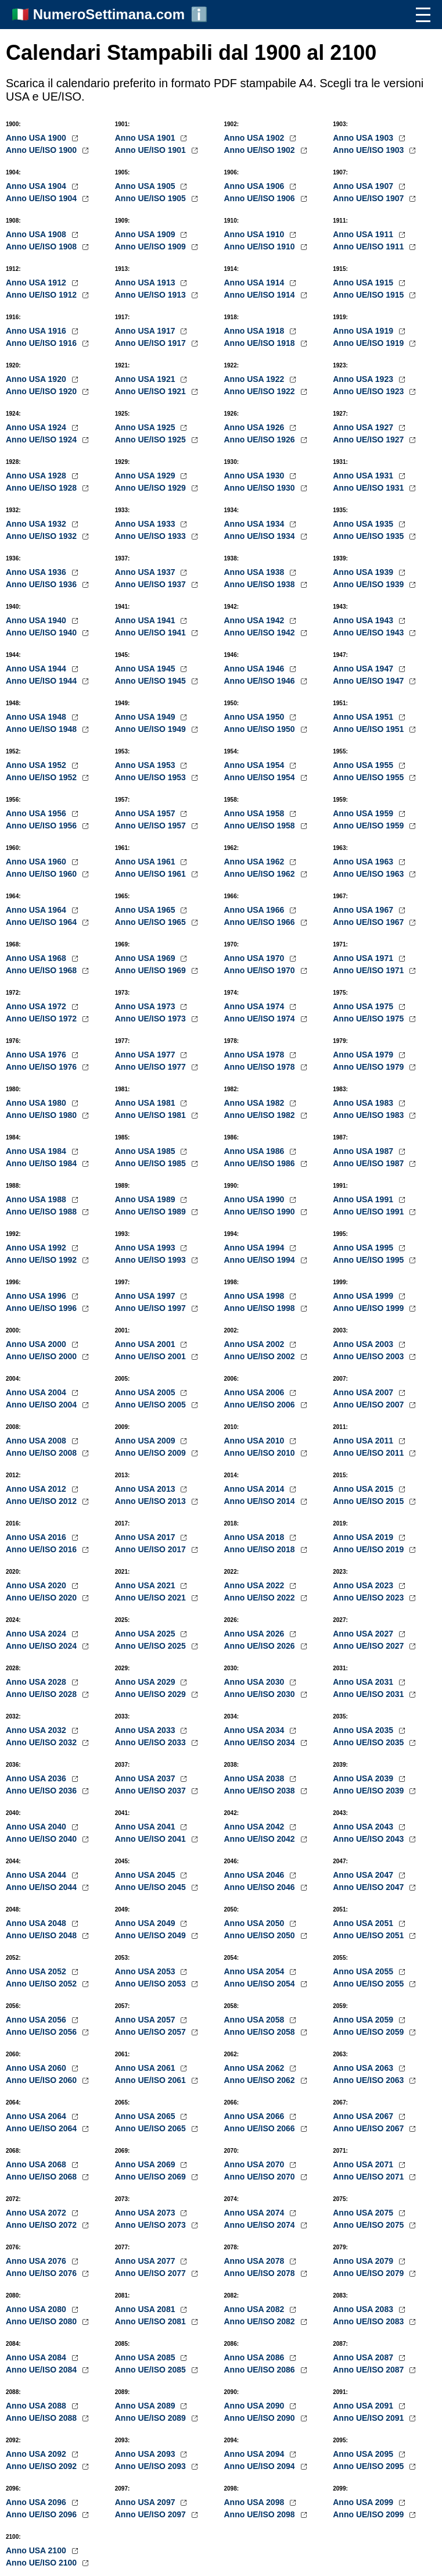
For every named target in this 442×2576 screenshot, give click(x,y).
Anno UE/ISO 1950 (260, 729)
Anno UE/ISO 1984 (42, 1163)
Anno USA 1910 (255, 234)
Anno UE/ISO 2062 (260, 2080)
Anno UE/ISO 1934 (260, 536)
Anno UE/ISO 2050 (260, 1935)
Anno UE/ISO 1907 (369, 198)
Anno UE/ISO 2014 (260, 1501)
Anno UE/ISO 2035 (369, 1742)
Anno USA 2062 (255, 2068)
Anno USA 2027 (364, 1633)
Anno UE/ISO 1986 (260, 1163)
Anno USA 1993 (146, 1247)
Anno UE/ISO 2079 (369, 2273)
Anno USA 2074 (255, 2212)
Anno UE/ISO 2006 (260, 1404)
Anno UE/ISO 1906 (260, 198)
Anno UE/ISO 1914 (260, 294)
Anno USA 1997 (146, 1295)
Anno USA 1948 (37, 716)
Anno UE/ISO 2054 (260, 1983)
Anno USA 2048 (37, 1923)
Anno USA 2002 (255, 1344)
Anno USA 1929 (146, 475)
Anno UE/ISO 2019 (369, 1549)
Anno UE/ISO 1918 (260, 343)
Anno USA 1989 (146, 1199)
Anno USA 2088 (37, 2405)
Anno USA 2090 (255, 2405)
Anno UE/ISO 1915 (369, 294)
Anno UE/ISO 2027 (369, 1645)
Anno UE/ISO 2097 (151, 2514)
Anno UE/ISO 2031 (369, 1694)
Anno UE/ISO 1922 (260, 391)
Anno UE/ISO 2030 (260, 1694)
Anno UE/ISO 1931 (369, 487)
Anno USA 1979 (364, 1054)
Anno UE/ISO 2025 (151, 1645)
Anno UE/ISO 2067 (369, 2128)
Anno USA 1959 (364, 813)
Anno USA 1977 (146, 1054)
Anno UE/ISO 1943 (369, 632)
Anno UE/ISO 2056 (42, 2031)
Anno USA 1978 (255, 1054)
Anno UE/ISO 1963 (369, 873)
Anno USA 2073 (146, 2212)
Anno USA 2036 (37, 1778)
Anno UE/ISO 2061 (151, 2080)
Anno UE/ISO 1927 (369, 439)
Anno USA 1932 (37, 523)
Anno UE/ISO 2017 (151, 1549)
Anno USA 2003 (364, 1344)
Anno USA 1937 (146, 572)
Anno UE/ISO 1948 (42, 729)
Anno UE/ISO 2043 (369, 1838)
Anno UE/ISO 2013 (151, 1501)
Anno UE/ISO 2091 (369, 2418)
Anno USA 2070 (255, 2164)
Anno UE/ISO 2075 (369, 2225)
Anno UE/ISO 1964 (42, 922)
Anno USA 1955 (364, 765)
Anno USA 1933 (146, 523)
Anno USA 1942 (255, 620)
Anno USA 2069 (146, 2164)
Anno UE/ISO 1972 (42, 1018)
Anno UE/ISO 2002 (260, 1356)
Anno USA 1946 (255, 668)
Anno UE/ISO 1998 (260, 1308)
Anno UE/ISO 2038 (260, 1790)
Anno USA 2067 (364, 2116)
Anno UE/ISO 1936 (42, 584)
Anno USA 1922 (255, 379)
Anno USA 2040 (37, 1826)
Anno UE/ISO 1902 (260, 150)
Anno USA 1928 (37, 475)
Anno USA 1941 (146, 620)
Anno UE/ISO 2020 (42, 1597)
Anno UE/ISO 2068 (42, 2176)
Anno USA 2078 (255, 2261)
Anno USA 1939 (364, 572)
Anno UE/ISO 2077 (151, 2273)
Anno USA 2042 (255, 1826)
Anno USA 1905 (146, 186)
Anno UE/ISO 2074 (260, 2225)
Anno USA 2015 (364, 1489)
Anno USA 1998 (255, 1295)
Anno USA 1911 (364, 234)
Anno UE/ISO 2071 (369, 2176)
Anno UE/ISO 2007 (369, 1404)
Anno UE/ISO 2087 (369, 2369)
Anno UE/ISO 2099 (369, 2514)
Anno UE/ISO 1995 (369, 1259)
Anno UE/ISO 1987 (369, 1163)
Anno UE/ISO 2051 (369, 1935)
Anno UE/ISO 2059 (369, 2031)
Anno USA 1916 (37, 330)
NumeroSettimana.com (109, 14)
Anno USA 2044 (37, 1875)
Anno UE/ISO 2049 (151, 1935)
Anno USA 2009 (146, 1440)
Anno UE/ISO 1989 (151, 1211)
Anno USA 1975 (364, 1006)
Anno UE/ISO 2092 (42, 2466)
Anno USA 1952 (37, 765)
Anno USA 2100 (37, 2550)
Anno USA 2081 (146, 2309)
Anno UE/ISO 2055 (369, 1983)
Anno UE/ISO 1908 (42, 246)
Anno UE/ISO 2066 (260, 2128)
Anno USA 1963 (364, 861)
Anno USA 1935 (364, 523)
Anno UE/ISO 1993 (151, 1259)
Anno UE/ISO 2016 (42, 1549)
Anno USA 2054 (255, 1971)
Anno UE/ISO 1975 (369, 1018)
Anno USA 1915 (364, 282)
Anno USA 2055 (364, 1971)
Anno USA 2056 (37, 2019)
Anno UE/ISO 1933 (151, 536)
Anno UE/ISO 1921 (151, 391)
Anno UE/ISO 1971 (369, 970)
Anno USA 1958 (255, 813)
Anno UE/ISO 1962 (260, 873)
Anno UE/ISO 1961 (151, 873)
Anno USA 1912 (37, 282)
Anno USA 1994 (255, 1247)
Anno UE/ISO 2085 (151, 2369)
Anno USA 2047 (364, 1875)
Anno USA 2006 (255, 1392)
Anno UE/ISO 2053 (151, 1983)
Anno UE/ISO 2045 (151, 1887)
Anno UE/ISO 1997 (151, 1308)
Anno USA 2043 (364, 1826)
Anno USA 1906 (255, 186)
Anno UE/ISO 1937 (151, 584)
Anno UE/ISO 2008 (42, 1452)
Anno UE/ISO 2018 (260, 1549)
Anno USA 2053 (146, 1971)
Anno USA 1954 (255, 765)
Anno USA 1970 (255, 958)
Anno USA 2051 (364, 1923)
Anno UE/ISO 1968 (42, 970)
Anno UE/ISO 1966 (260, 922)
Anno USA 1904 (37, 186)
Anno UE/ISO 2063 (369, 2080)
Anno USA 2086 (255, 2357)
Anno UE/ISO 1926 (260, 439)
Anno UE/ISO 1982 (260, 1115)
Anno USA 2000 (37, 1344)
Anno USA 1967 (364, 909)
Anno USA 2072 (37, 2212)
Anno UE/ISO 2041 (151, 1838)
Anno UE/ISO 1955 (369, 777)
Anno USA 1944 (37, 668)
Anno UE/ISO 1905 (151, 198)
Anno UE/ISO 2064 (42, 2128)
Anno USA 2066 (255, 2116)
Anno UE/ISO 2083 (369, 2321)
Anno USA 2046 (255, 1875)
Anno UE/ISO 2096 (42, 2514)
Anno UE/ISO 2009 (151, 1452)
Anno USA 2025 (146, 1633)
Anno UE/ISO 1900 (42, 150)
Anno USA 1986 (255, 1151)
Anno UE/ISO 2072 (42, 2225)
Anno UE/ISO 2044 (42, 1887)
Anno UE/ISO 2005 (151, 1404)
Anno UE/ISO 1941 (151, 632)
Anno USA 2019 (364, 1537)
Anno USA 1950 (255, 716)
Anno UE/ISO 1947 (369, 680)
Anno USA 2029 (146, 1682)
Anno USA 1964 (37, 909)
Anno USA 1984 (37, 1151)
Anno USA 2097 (146, 2502)
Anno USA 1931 (364, 475)
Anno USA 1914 (255, 282)
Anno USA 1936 (37, 572)
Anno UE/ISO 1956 (42, 825)
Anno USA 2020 (37, 1585)
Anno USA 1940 (37, 620)
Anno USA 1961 (146, 861)
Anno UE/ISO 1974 (260, 1018)
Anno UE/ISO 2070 (260, 2176)
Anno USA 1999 (364, 1295)
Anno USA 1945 (146, 668)
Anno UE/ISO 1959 (369, 825)
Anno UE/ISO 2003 (369, 1356)
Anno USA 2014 (255, 1489)
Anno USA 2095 (364, 2454)
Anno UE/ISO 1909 (151, 246)
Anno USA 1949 (146, 716)
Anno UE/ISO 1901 (151, 150)
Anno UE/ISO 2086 (260, 2369)
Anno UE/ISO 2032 (42, 1742)
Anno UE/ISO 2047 (369, 1887)
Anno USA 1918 (255, 330)
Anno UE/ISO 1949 (151, 729)
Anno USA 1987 (364, 1151)
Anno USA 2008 (37, 1440)
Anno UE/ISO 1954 (260, 777)
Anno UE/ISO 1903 (369, 150)
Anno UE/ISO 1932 (42, 536)
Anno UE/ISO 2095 (369, 2466)
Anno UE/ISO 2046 (260, 1887)
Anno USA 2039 (364, 1778)
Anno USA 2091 (364, 2405)
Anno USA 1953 (146, 765)
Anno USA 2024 (37, 1633)
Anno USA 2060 (37, 2068)
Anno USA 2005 (146, 1392)
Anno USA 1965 (146, 909)
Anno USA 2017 (146, 1537)
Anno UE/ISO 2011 (369, 1452)
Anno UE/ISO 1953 (151, 777)
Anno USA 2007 (364, 1392)
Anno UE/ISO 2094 (260, 2466)
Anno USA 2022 (255, 1585)
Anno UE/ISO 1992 (42, 1259)
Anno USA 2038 (255, 1778)
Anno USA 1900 (37, 137)
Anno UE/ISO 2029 (151, 1694)
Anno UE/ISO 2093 (151, 2466)
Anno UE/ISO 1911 (369, 246)
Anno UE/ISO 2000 (42, 1356)
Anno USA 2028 (37, 1682)
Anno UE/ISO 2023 (369, 1597)
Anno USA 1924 (37, 427)
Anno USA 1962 (255, 861)
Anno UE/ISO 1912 (42, 294)
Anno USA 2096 (37, 2502)
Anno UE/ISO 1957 (151, 825)
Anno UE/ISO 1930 (260, 487)
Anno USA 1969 (146, 958)
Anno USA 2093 (146, 2454)
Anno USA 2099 (364, 2502)
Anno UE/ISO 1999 (369, 1308)
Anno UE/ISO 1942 (260, 632)
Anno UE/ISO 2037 (151, 1790)
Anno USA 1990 (255, 1199)
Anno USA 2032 (37, 1730)
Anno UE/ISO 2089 (151, 2418)
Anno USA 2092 (37, 2454)
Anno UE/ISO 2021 (151, 1597)
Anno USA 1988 (37, 1199)
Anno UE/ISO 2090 (260, 2418)
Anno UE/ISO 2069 (151, 2176)
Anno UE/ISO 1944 (42, 680)
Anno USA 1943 (364, 620)
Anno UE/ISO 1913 (151, 294)
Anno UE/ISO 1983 (369, 1115)
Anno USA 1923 (364, 379)
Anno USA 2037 (146, 1778)
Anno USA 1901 (146, 137)
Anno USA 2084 (37, 2357)
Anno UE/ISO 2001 (151, 1356)
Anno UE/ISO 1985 (151, 1163)
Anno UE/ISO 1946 (260, 680)
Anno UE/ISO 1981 (151, 1115)
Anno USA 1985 (146, 1151)
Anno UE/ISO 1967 (369, 922)
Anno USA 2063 (364, 2068)
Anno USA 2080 (37, 2309)
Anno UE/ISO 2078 (260, 2273)
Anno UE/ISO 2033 (151, 1742)
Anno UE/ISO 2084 (42, 2369)
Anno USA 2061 (146, 2068)
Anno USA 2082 (255, 2309)
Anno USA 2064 (37, 2116)
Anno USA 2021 (146, 1585)
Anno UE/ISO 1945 (151, 680)
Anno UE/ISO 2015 (369, 1501)
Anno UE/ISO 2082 (260, 2321)
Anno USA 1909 (146, 234)
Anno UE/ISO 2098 (260, 2514)
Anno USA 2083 (364, 2309)
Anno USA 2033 (146, 1730)
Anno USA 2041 (146, 1826)
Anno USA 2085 (146, 2357)
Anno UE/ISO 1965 (151, 922)
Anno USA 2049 (146, 1923)
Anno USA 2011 (364, 1440)
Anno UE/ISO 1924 (42, 439)
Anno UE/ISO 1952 (42, 777)
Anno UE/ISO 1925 (151, 439)
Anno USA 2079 (364, 2261)
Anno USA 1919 (364, 330)
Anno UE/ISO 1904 (42, 198)
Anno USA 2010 (255, 1440)
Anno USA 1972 (37, 1006)
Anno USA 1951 (364, 716)
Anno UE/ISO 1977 (151, 1066)
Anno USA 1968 (37, 958)
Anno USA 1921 (146, 379)
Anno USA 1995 (364, 1247)
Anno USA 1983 (364, 1102)
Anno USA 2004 (37, 1392)
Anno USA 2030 (255, 1682)
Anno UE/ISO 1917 (151, 343)
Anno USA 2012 (37, 1489)
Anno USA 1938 (255, 572)
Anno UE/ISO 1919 (369, 343)
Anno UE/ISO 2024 (42, 1645)
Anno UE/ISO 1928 (42, 487)
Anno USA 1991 (364, 1199)
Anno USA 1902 (255, 137)
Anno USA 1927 (364, 427)
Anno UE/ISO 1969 (151, 970)
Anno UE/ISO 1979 (369, 1066)
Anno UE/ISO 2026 (260, 1645)
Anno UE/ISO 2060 (42, 2080)
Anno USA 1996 (37, 1295)
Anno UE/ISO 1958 (260, 825)
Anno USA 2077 (146, 2261)
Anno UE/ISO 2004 (42, 1404)
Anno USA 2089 (146, 2405)
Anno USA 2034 (255, 1730)
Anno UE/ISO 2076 (42, 2273)
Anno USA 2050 (255, 1923)
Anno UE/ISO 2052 (42, 1983)
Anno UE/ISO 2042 (260, 1838)
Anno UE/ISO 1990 (260, 1211)
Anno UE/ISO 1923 (369, 391)
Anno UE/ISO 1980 (42, 1115)
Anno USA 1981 (146, 1102)
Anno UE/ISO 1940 (42, 632)
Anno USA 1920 (37, 379)
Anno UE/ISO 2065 (151, 2128)
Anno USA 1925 (146, 427)
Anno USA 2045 (146, 1875)
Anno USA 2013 (146, 1489)
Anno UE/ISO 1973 (151, 1018)
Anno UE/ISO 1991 (369, 1211)
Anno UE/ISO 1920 (42, 391)
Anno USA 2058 (255, 2019)
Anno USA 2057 (146, 2019)
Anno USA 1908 (37, 234)
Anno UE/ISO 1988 (42, 1211)
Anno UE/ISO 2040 (42, 1838)
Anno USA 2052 (37, 1971)
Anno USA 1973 (146, 1006)
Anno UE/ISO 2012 (42, 1501)
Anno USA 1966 (255, 909)
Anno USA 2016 (37, 1537)
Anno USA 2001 (146, 1344)
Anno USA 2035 (364, 1730)
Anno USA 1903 (364, 137)
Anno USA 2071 (364, 2164)
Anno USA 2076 (37, 2261)
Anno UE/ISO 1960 (42, 873)
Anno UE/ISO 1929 (151, 487)
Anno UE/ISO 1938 (260, 584)
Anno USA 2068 (37, 2164)
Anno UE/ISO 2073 (151, 2225)
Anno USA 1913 (146, 282)
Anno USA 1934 (255, 523)
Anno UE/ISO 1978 (260, 1066)
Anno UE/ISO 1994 (260, 1259)
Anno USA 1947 (364, 668)
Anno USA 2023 (364, 1585)
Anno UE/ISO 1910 (260, 246)
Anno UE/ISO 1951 (369, 729)
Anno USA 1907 (364, 186)
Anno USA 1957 (146, 813)
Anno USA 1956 (37, 813)
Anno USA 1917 (146, 330)
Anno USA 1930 (255, 475)
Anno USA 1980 (37, 1102)
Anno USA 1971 (364, 958)
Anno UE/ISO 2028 (42, 1694)
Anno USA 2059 (364, 2019)
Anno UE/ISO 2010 (260, 1452)
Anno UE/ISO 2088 (42, 2418)
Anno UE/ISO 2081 (151, 2321)
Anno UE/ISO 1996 (42, 1308)
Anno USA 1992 (37, 1247)
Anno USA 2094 (255, 2454)
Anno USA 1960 (37, 861)
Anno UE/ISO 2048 (42, 1935)
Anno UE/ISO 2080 (42, 2321)
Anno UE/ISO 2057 (151, 2031)
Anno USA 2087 (364, 2357)
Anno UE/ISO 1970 (260, 970)
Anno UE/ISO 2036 (42, 1790)
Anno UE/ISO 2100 (42, 2562)
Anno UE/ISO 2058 (260, 2031)
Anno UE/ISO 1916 (42, 343)
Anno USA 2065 (146, 2116)
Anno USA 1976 (37, 1054)
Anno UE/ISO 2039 (369, 1790)
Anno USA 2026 (255, 1633)
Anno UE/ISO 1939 (369, 584)
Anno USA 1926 (255, 427)
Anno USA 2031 (364, 1682)
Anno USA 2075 (364, 2212)
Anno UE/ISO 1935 (369, 536)
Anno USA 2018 (255, 1537)
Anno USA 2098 (255, 2502)
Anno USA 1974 (255, 1006)
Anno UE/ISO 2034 (260, 1742)
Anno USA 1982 (255, 1102)
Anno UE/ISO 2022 (260, 1597)
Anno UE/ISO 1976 (42, 1066)
